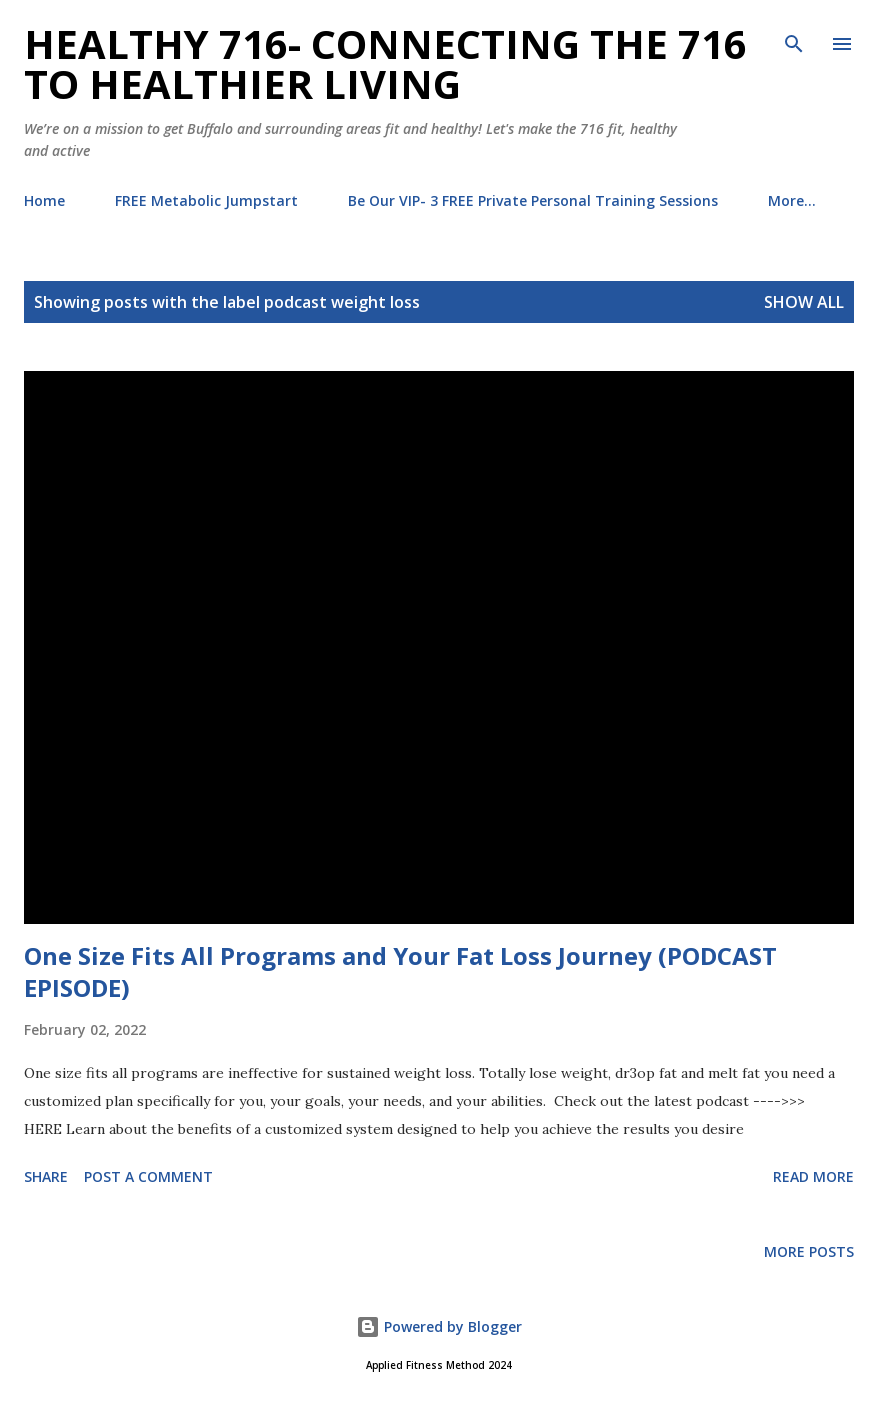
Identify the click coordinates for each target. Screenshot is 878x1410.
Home (44, 200)
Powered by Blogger (439, 1326)
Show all (804, 302)
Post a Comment (148, 1176)
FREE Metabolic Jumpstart (206, 200)
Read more (813, 1176)
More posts (809, 1251)
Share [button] (46, 1176)
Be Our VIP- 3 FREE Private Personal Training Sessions (533, 200)
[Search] (794, 36)
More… (792, 200)
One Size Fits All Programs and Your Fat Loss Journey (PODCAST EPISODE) (400, 971)
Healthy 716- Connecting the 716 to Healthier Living (385, 63)
